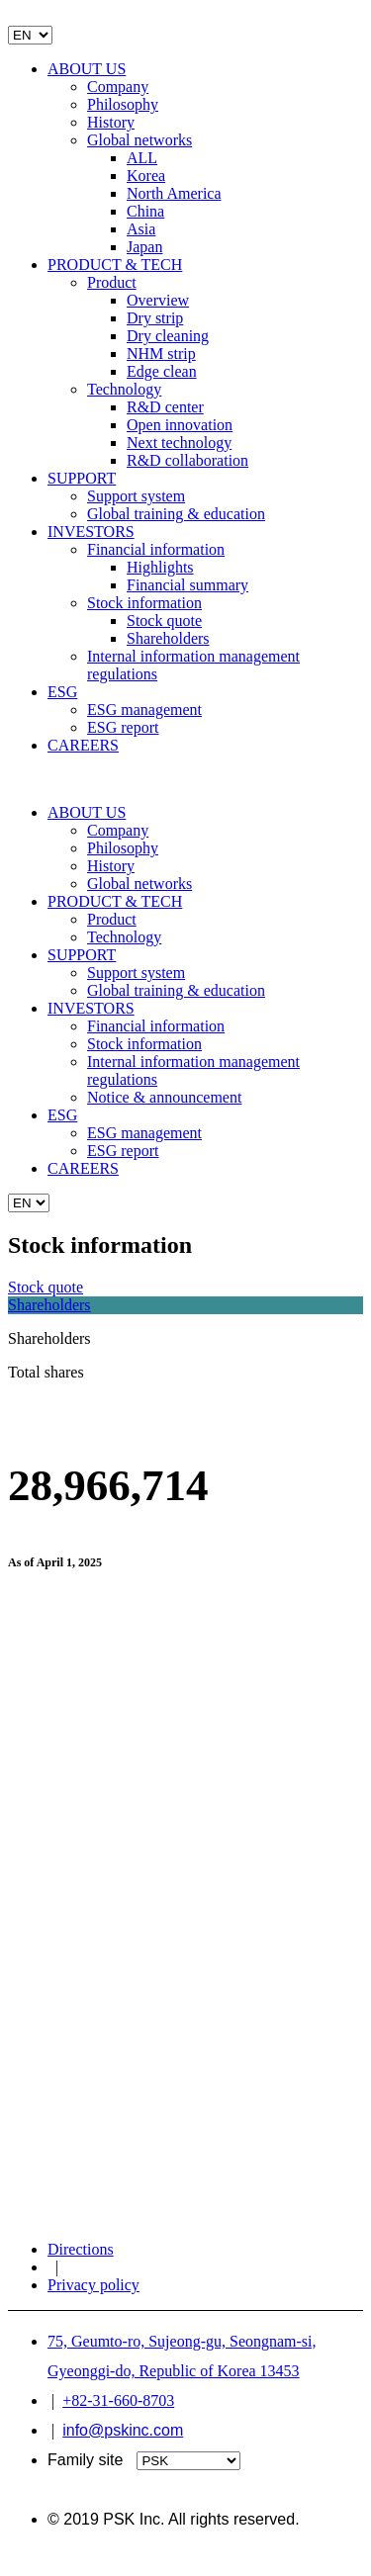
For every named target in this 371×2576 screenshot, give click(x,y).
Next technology (179, 442)
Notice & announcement (164, 1097)
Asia (141, 229)
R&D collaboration (187, 460)
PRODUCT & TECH (114, 264)
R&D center (165, 407)
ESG (62, 691)
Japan (144, 246)
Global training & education (176, 513)
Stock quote (164, 620)
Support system (136, 496)
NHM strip (161, 353)
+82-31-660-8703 (118, 2400)
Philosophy (122, 104)
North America (174, 193)
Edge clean (162, 371)
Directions (80, 2249)
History (111, 122)
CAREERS (83, 745)
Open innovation (179, 424)
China (145, 211)
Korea (146, 175)
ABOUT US (86, 68)
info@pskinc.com (122, 2430)
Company (117, 86)
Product (112, 282)
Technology (124, 389)
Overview (158, 300)
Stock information (144, 602)
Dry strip (155, 318)
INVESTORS (91, 531)
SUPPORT (81, 478)
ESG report (122, 727)
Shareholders (168, 638)
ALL (142, 157)
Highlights (160, 567)
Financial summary (187, 585)
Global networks (139, 140)
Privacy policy (93, 2284)
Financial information (156, 549)
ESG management (144, 709)
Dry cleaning (168, 335)
